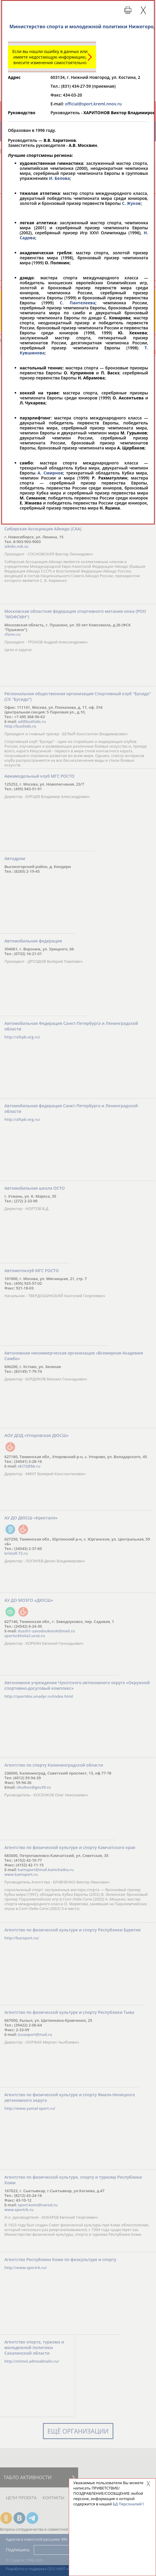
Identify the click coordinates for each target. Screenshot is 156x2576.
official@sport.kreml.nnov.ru (93, 104)
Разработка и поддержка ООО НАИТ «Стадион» (44, 2569)
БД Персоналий (127, 2504)
